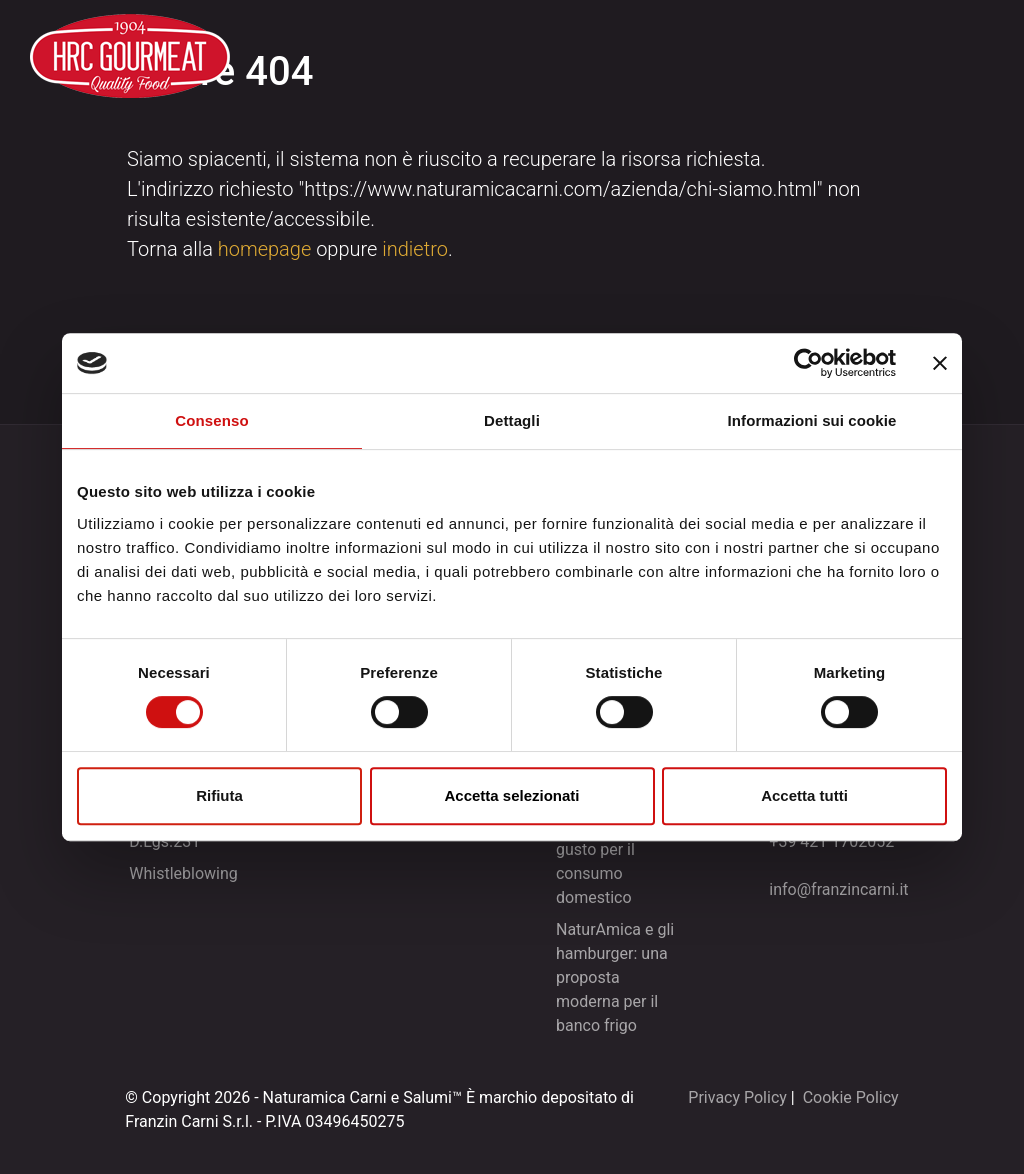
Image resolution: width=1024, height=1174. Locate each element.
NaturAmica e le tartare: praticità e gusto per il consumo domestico (619, 849)
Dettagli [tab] (512, 420)
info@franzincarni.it (838, 889)
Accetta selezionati (511, 795)
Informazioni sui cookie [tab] (812, 420)
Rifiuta (219, 795)
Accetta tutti (804, 795)
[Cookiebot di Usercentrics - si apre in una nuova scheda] (808, 363)
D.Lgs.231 (164, 841)
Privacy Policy (737, 1097)
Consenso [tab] (211, 420)
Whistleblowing (183, 873)
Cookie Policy (851, 1097)
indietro (415, 249)
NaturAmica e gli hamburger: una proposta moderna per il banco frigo (615, 977)
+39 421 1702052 (831, 841)
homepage (265, 249)
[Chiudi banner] (940, 363)
